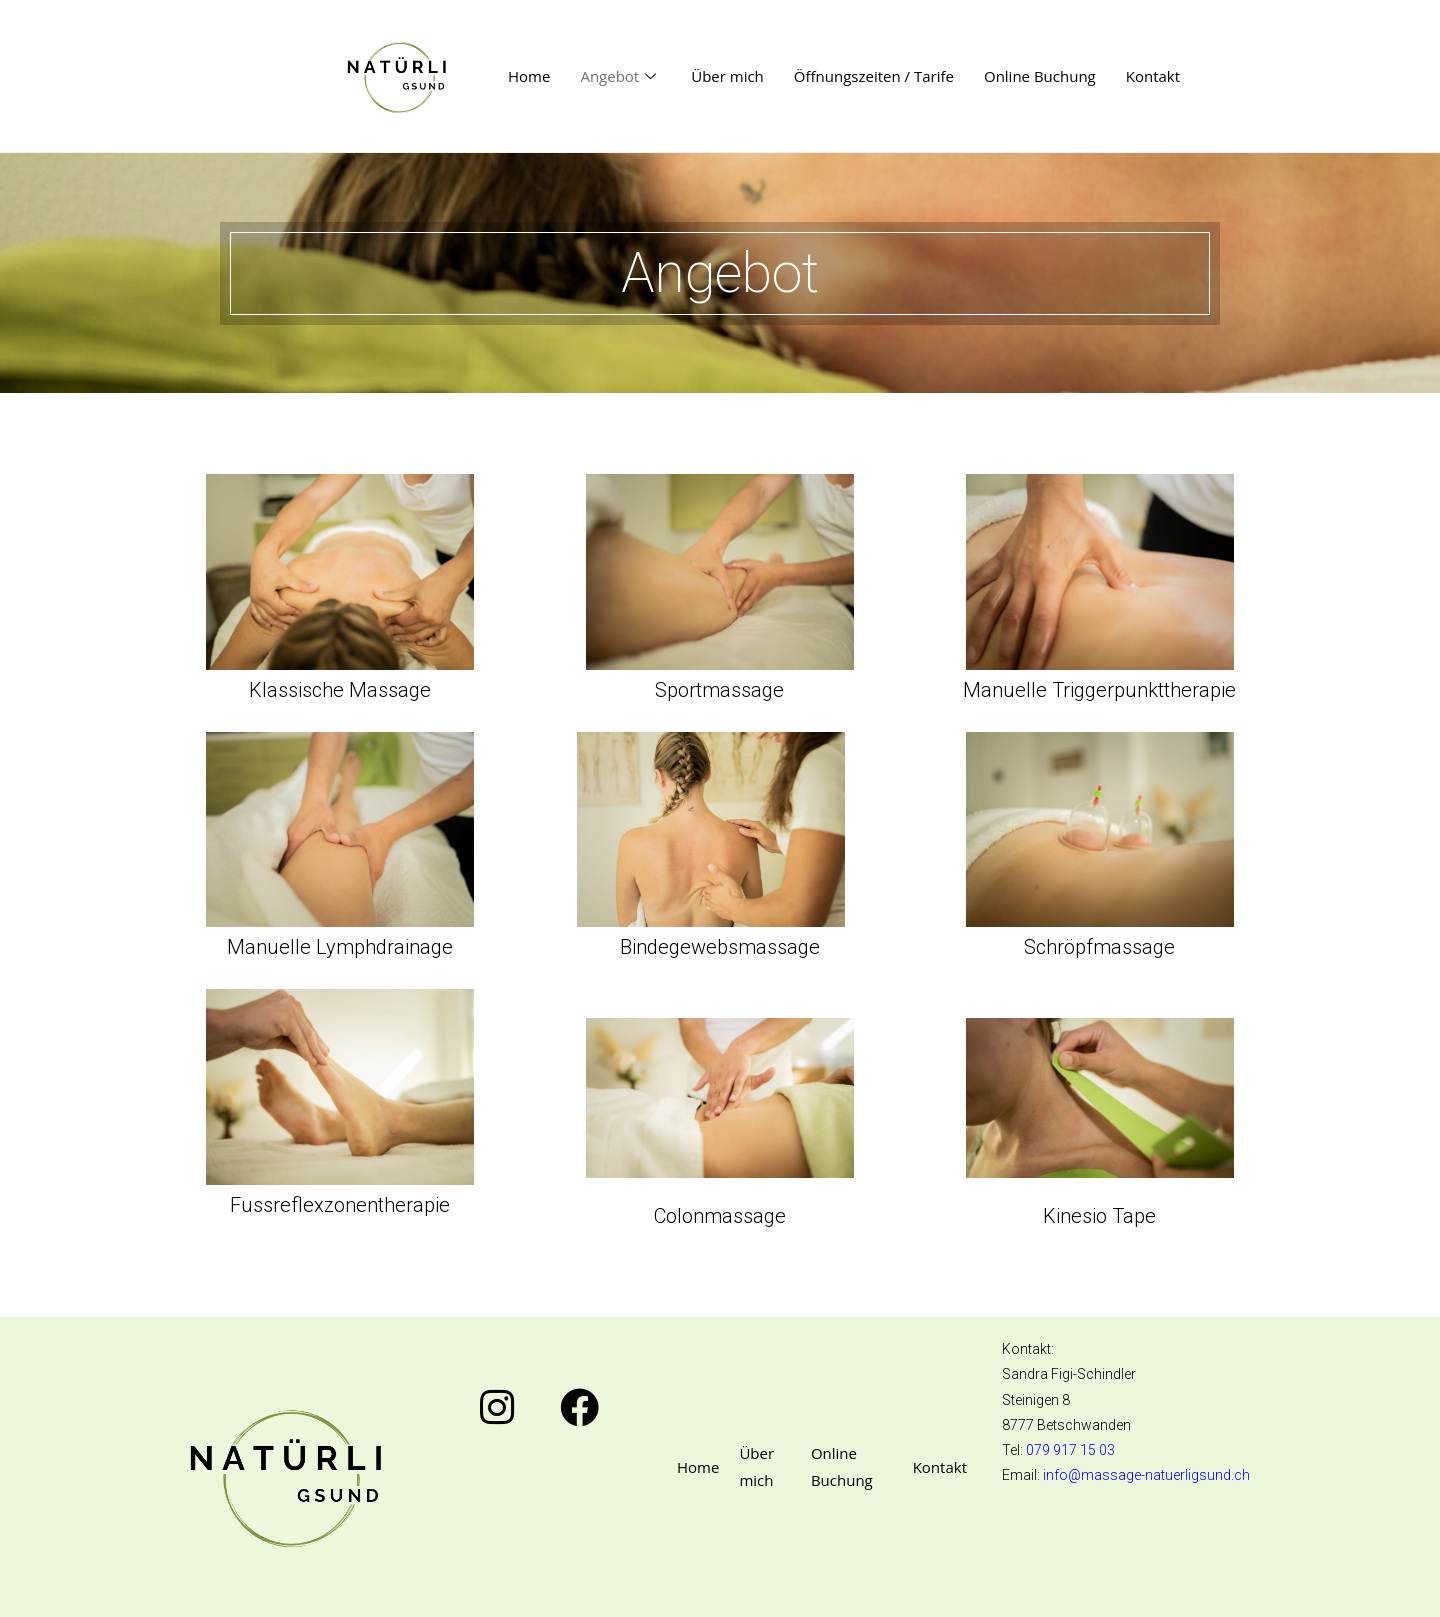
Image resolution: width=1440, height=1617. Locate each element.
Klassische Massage (340, 690)
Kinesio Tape (1099, 1216)
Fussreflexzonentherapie (340, 1205)
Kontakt (1153, 76)
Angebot (620, 76)
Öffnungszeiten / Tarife (874, 76)
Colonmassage (720, 1216)
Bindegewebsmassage (720, 947)
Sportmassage (719, 690)
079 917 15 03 (1070, 1450)
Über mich (727, 76)
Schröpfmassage (1099, 947)
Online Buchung (1040, 76)
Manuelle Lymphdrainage (340, 947)
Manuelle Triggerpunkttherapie (1099, 690)
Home (529, 76)
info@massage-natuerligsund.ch (1146, 1475)
